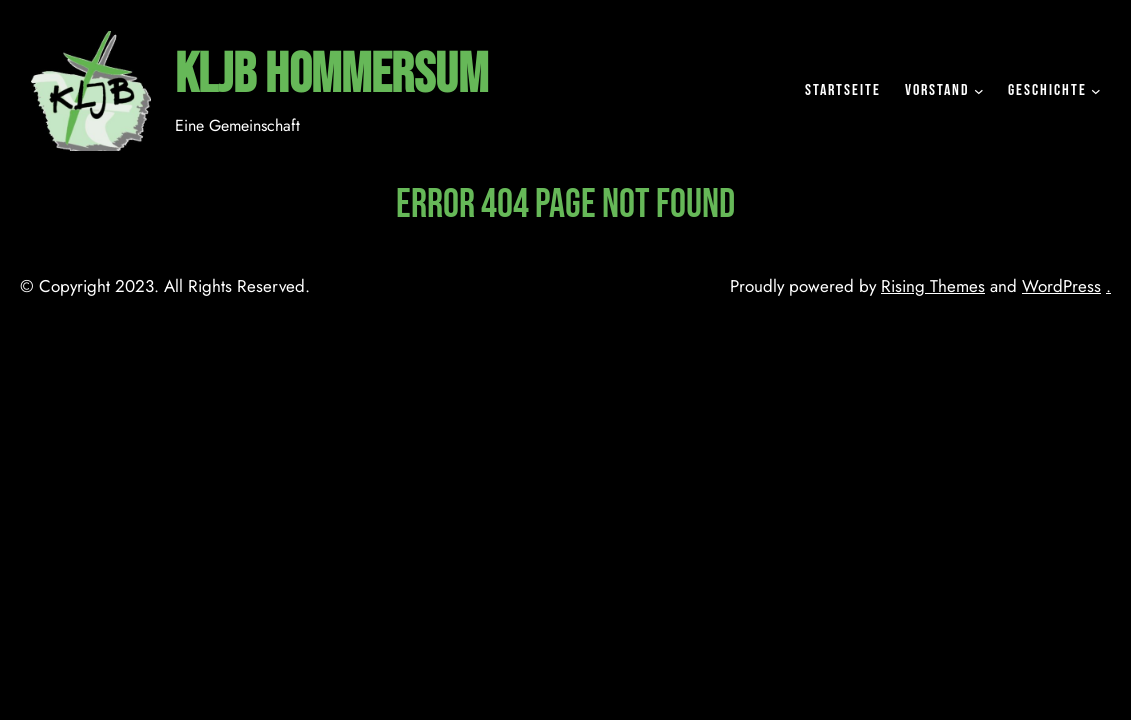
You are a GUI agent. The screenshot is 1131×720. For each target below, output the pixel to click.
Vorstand (937, 90)
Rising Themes (933, 286)
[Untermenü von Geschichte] (1096, 91)
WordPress (1061, 286)
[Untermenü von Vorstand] (979, 91)
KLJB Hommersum (331, 75)
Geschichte (1047, 90)
